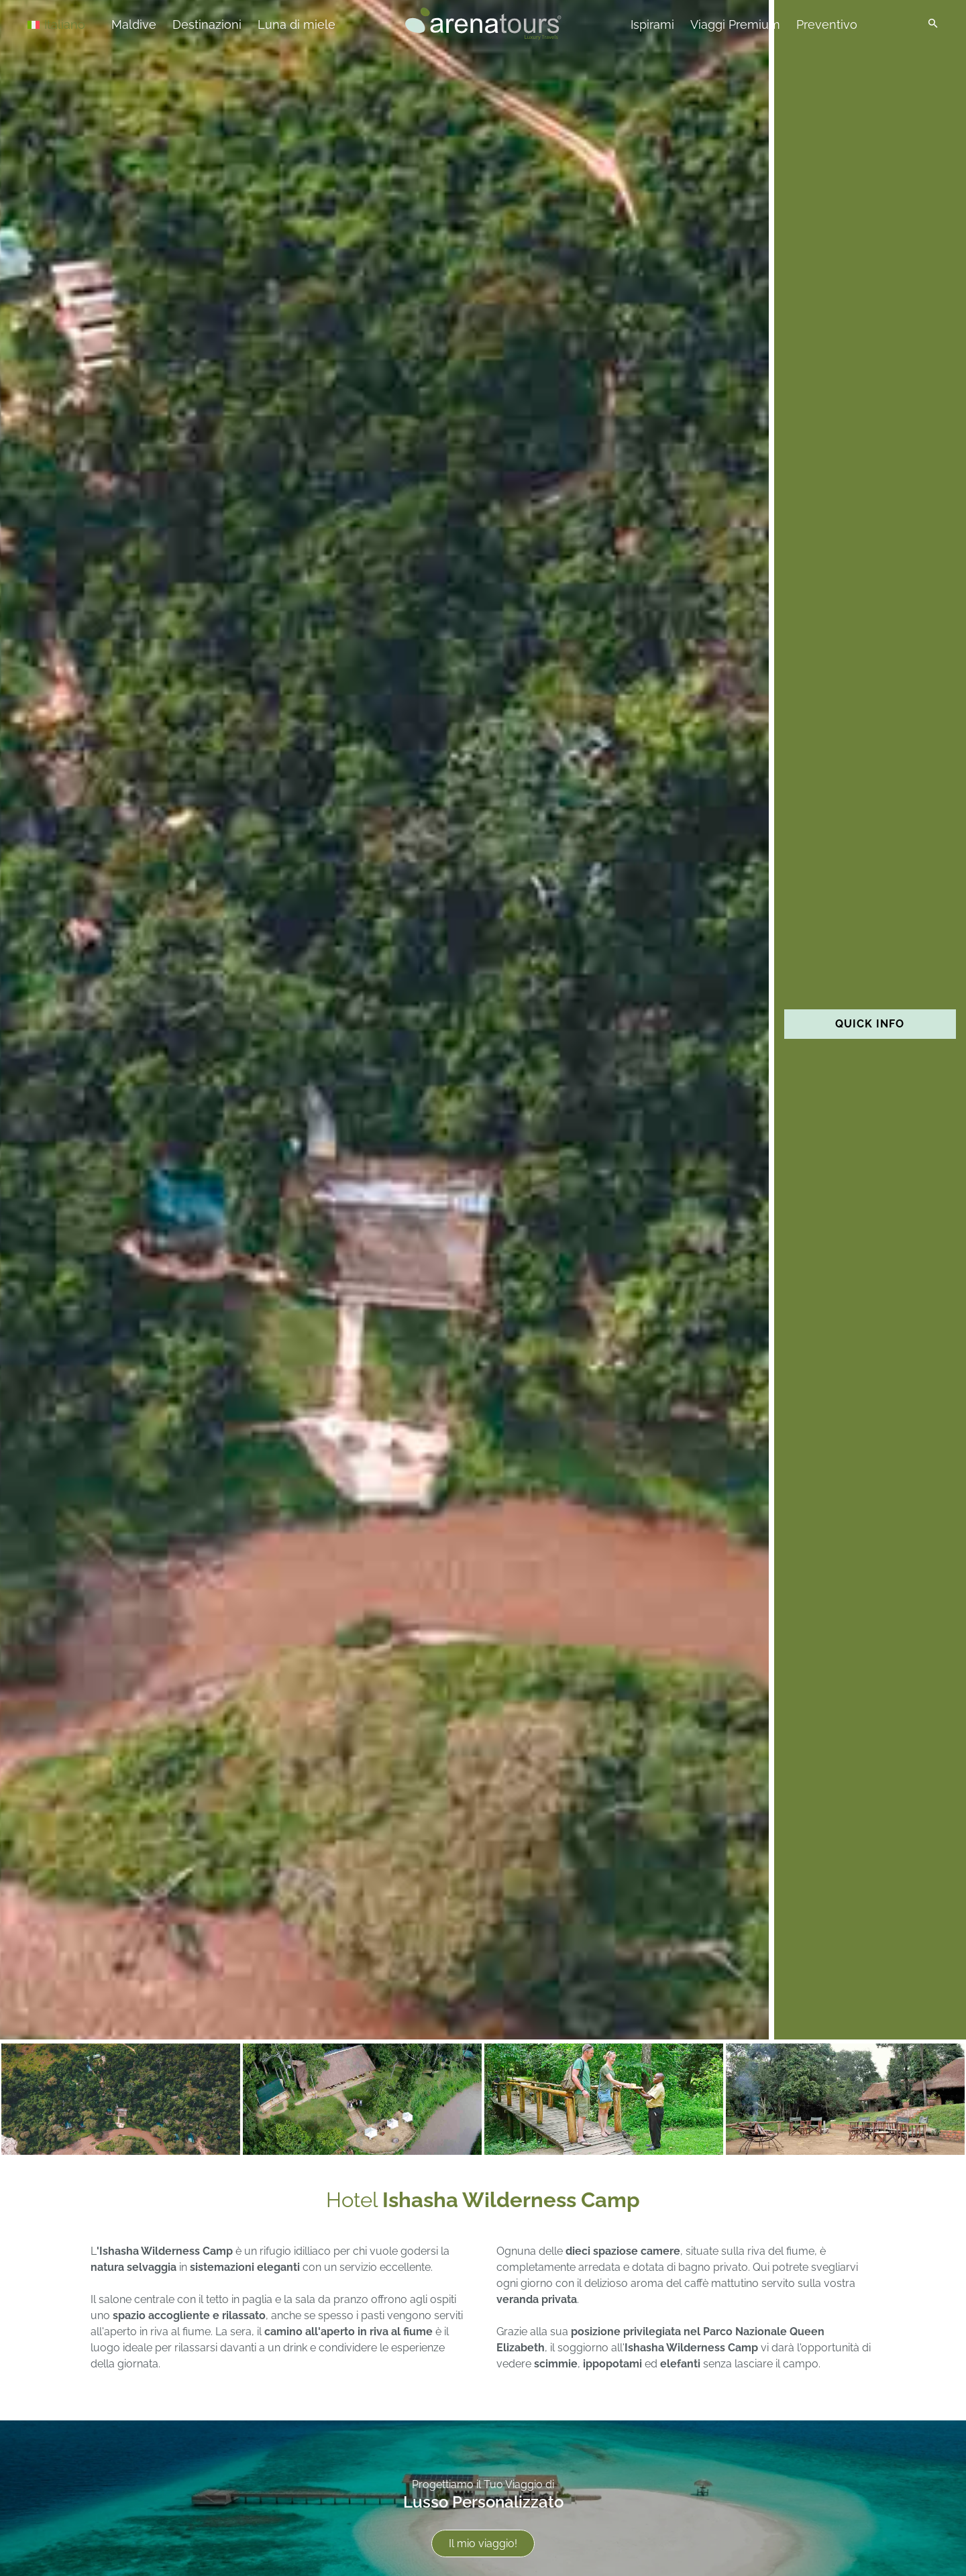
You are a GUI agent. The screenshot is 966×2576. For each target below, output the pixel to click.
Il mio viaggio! (483, 2543)
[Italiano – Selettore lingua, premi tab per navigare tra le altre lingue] (75, 24)
